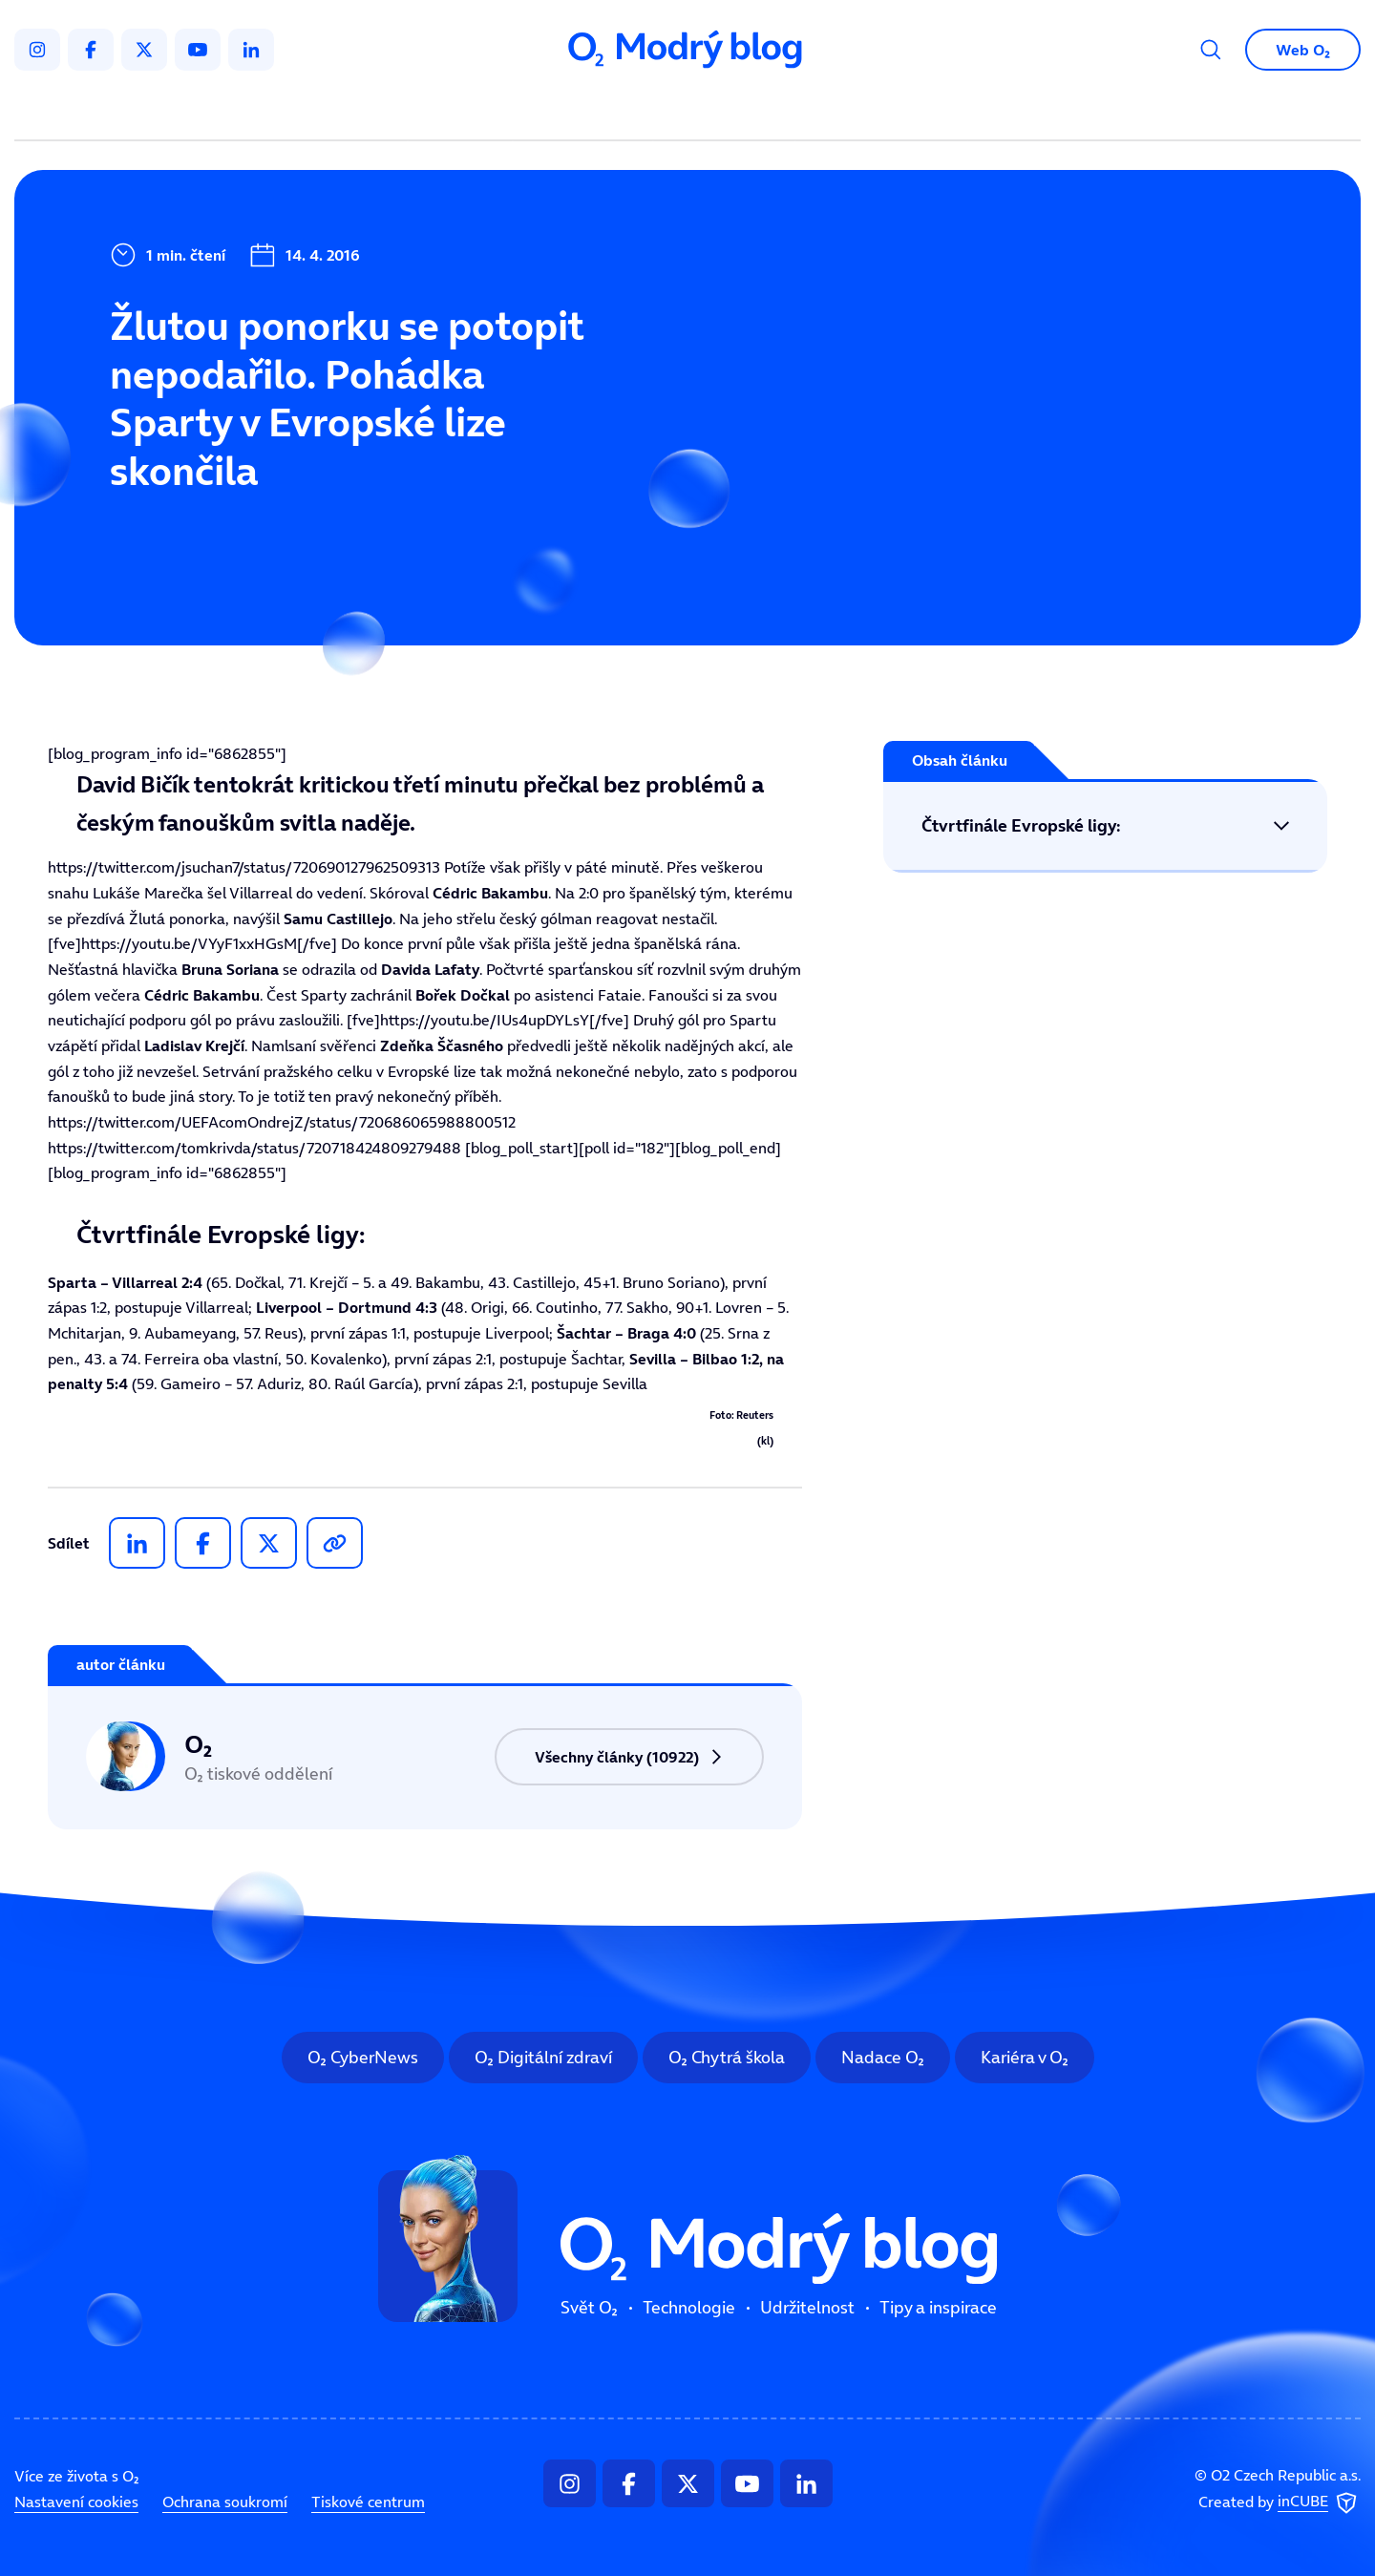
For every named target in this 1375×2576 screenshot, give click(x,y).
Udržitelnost (728, 110)
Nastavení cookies (76, 2501)
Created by (1279, 2502)
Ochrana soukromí (224, 2501)
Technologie (586, 110)
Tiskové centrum (368, 2501)
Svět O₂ (464, 110)
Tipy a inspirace (882, 110)
